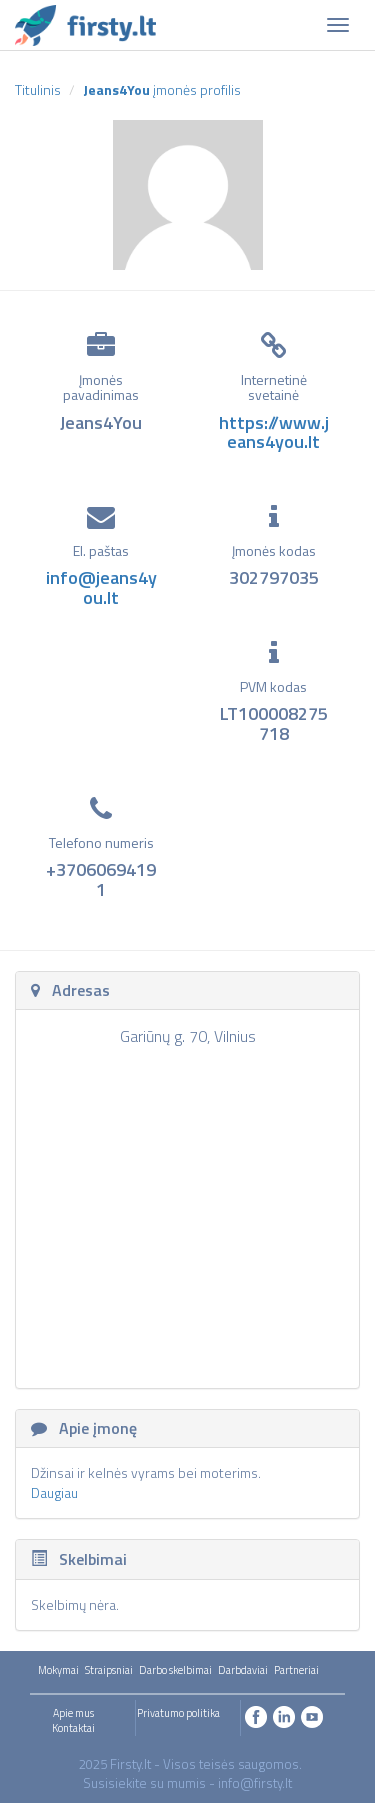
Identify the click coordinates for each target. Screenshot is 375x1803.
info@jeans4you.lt (101, 587)
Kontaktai (73, 1728)
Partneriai (296, 1670)
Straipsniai (109, 1670)
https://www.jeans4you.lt (274, 432)
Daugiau (54, 1492)
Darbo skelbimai (175, 1670)
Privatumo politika (178, 1713)
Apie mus (73, 1713)
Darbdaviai (243, 1670)
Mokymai (58, 1670)
